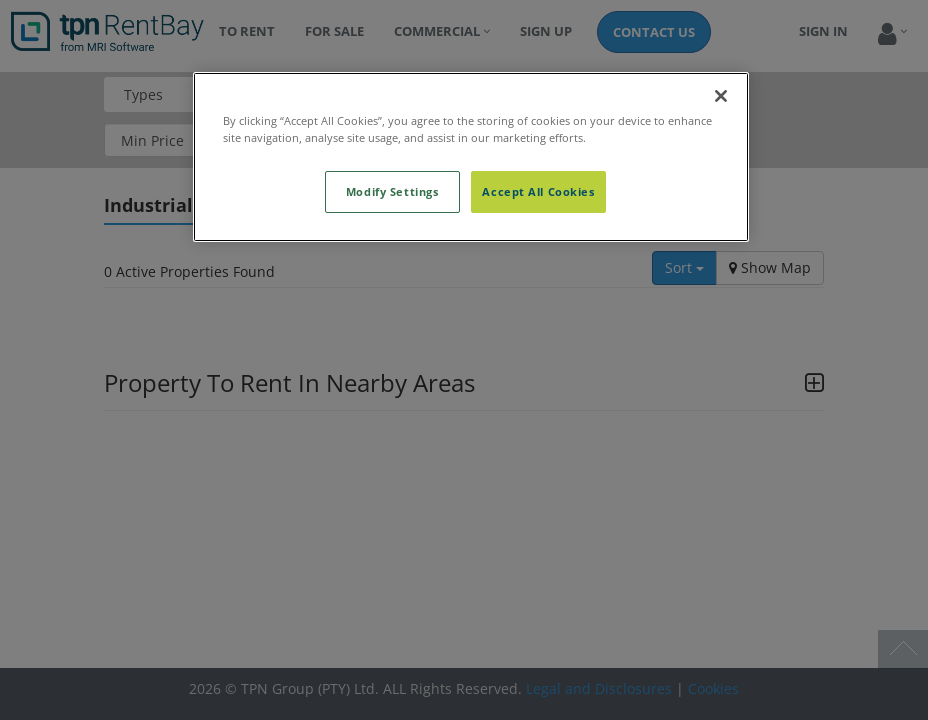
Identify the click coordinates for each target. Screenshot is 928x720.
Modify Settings (392, 191)
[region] (471, 157)
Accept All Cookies (538, 191)
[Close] (721, 96)
